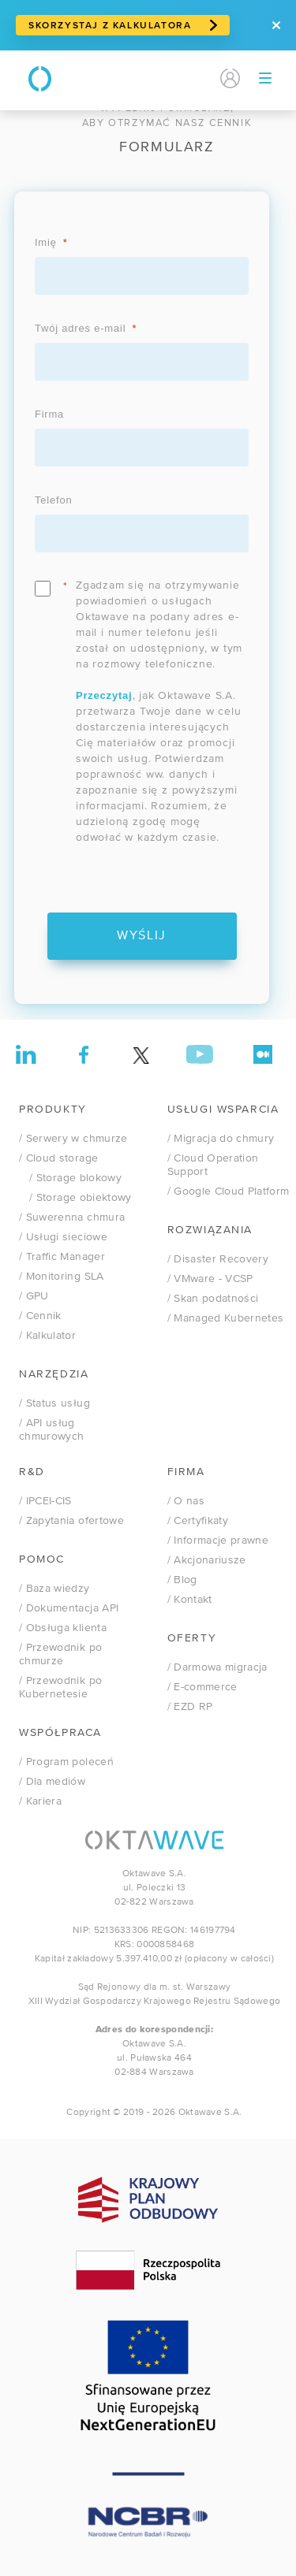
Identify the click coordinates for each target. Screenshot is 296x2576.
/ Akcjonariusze (206, 1560)
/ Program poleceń (66, 1762)
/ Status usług (54, 1403)
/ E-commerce (202, 1687)
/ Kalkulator (47, 1335)
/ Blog (182, 1579)
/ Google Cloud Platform (228, 1191)
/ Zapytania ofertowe (71, 1520)
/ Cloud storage (58, 1158)
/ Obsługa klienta (63, 1628)
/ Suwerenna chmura (72, 1217)
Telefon (54, 500)
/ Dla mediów (52, 1781)
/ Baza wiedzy (54, 1588)
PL (174, 78)
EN (199, 78)
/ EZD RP (190, 1706)
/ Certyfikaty (198, 1520)
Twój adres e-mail (80, 328)
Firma (49, 414)
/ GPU (34, 1296)
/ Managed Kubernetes (225, 1318)
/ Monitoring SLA (61, 1276)
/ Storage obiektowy (75, 1197)
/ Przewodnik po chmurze (60, 1654)
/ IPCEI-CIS (45, 1501)
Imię (46, 242)
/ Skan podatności (213, 1298)
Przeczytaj (104, 695)
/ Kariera (40, 1801)
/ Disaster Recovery (218, 1259)
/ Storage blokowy (70, 1178)
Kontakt (128, 78)
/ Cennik (40, 1315)
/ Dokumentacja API (68, 1608)
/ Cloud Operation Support (213, 1165)
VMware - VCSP (210, 1278)
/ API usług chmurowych (51, 1430)
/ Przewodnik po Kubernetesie (60, 1687)
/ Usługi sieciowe (63, 1237)
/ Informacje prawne (218, 1540)
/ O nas (185, 1501)
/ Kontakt (189, 1599)
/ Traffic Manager (62, 1256)
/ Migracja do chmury (221, 1138)
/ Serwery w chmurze (73, 1138)
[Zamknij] (276, 25)
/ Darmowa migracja (217, 1667)
